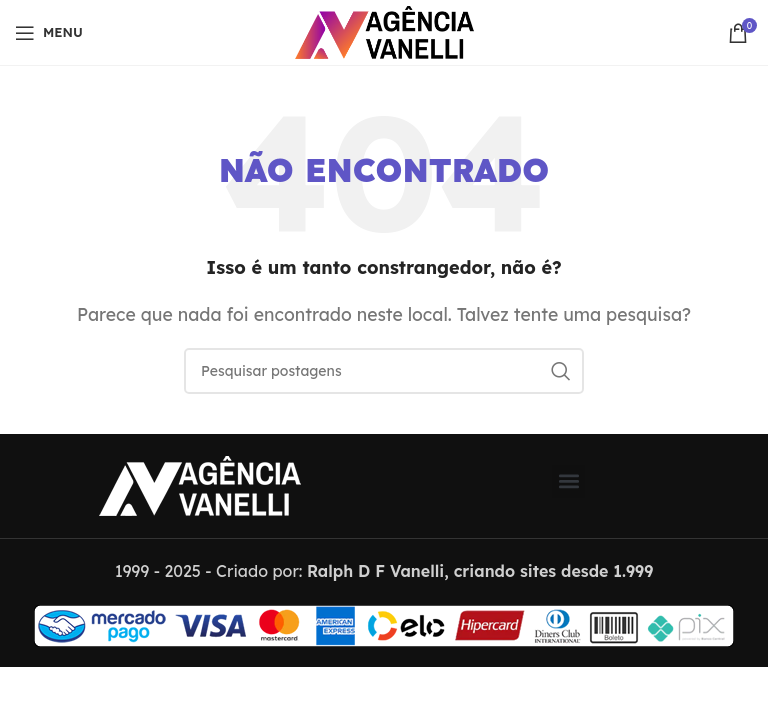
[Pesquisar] (384, 371)
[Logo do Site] (384, 31)
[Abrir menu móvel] (49, 33)
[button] (568, 481)
